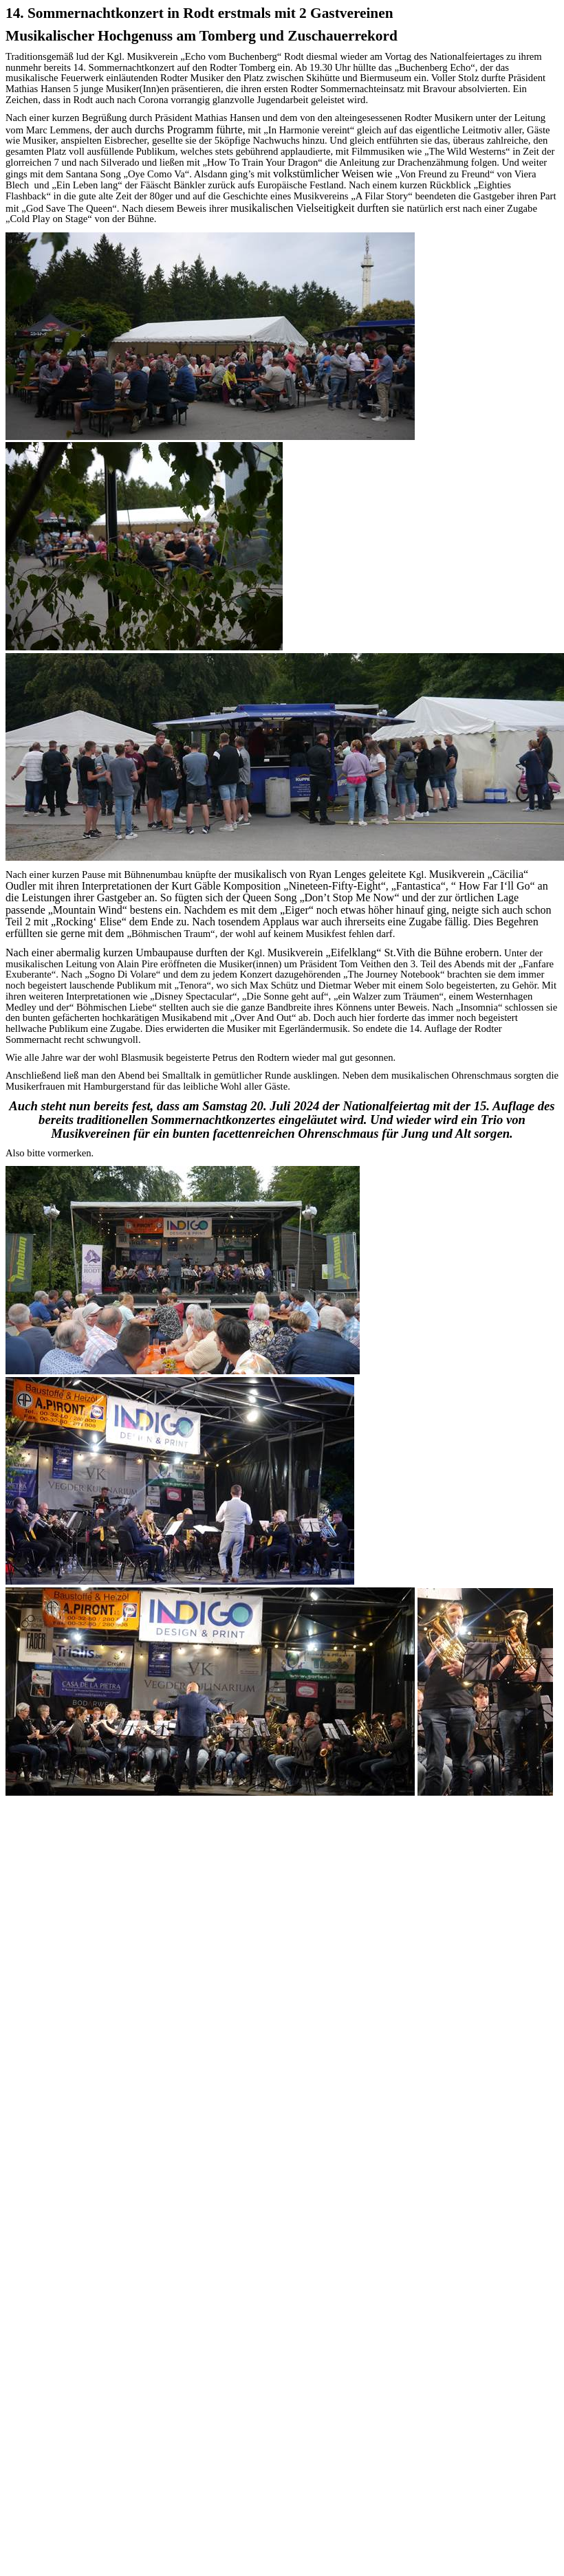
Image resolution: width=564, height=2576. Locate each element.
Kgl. (117, 56)
